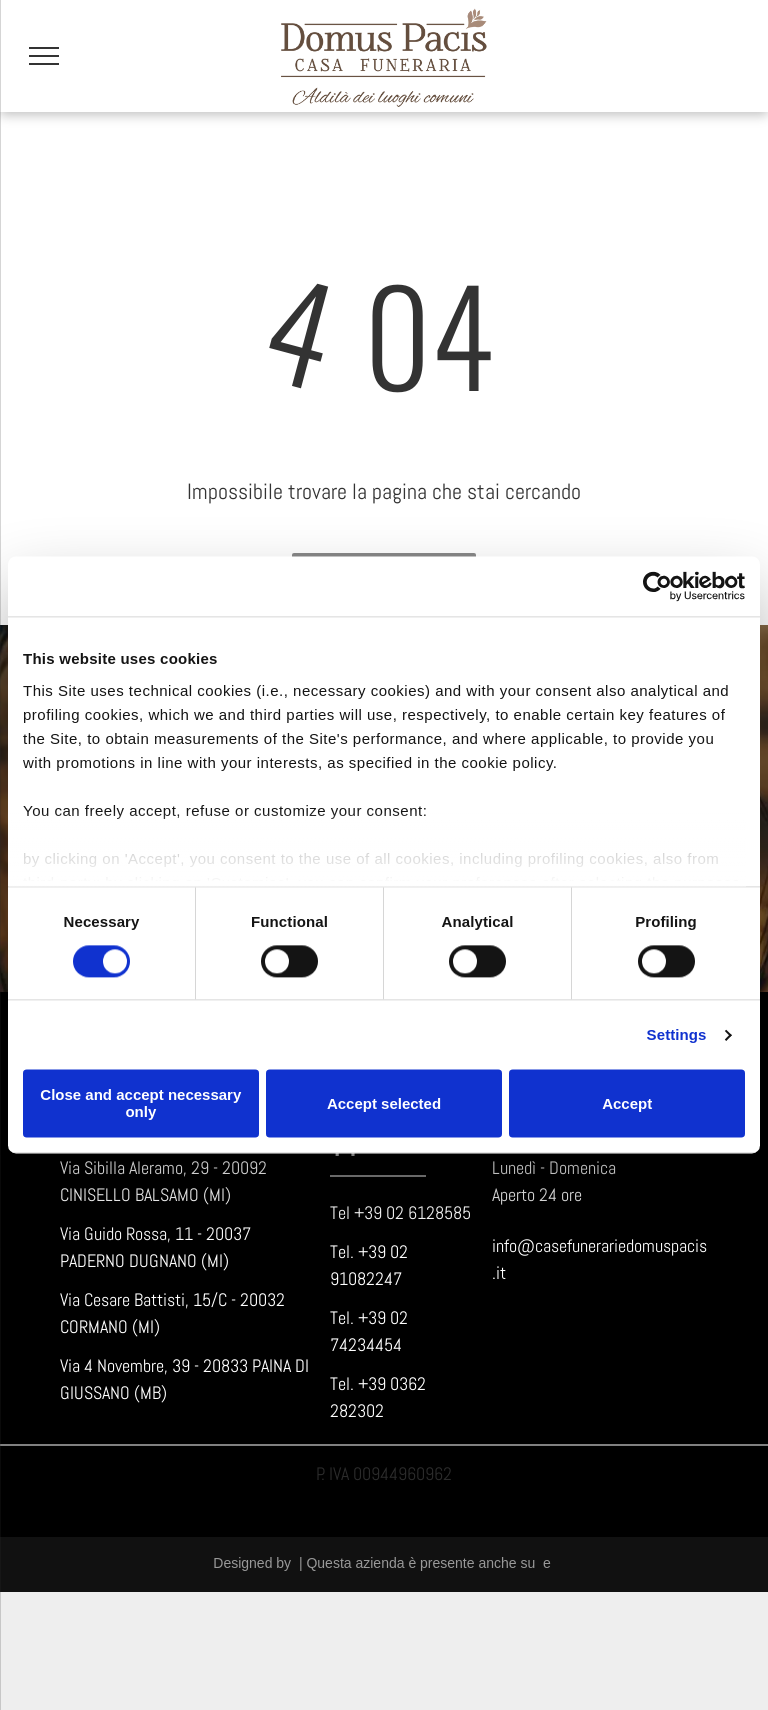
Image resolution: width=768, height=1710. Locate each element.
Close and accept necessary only (140, 1104)
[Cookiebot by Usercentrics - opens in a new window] (657, 586)
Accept (627, 1103)
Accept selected (384, 1103)
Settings (677, 1034)
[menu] (44, 56)
